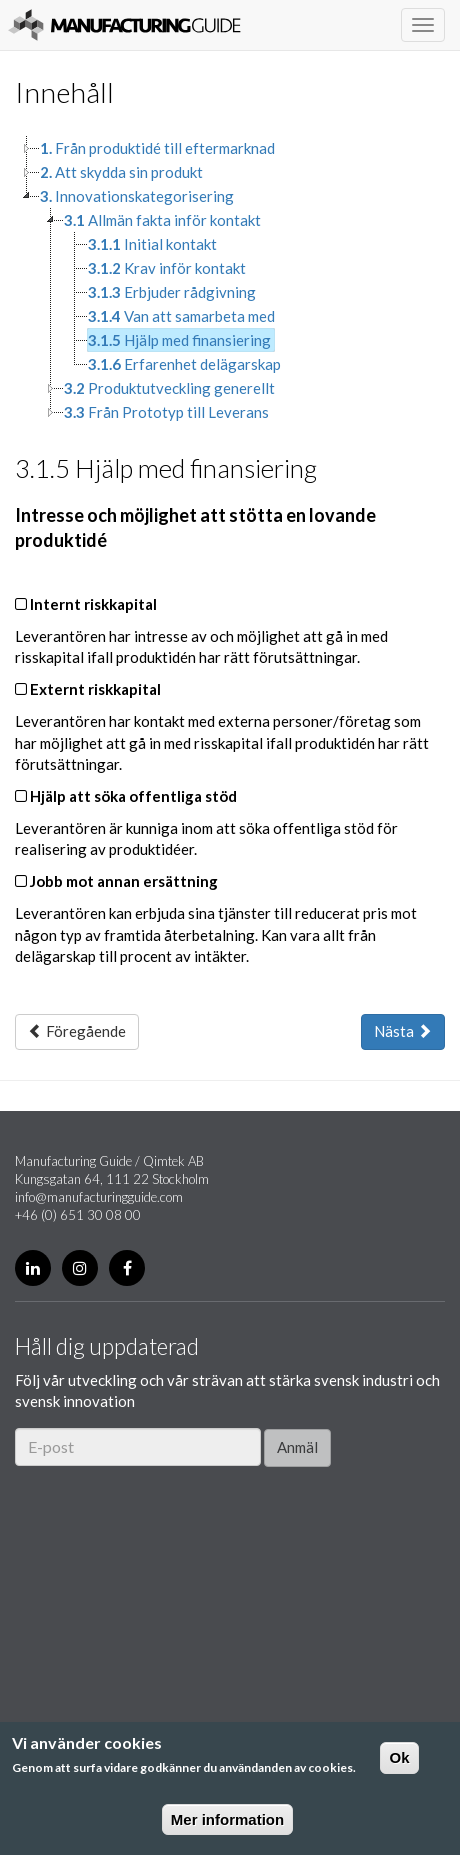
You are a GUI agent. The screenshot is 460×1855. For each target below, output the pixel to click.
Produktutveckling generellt (169, 388)
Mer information (227, 1819)
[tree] (230, 280)
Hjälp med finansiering (179, 340)
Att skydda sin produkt (121, 172)
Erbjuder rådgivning (172, 292)
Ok (399, 1757)
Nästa (403, 1031)
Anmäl (297, 1447)
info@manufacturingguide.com (99, 1197)
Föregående (77, 1031)
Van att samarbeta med (181, 316)
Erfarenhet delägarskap (184, 364)
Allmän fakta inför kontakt (162, 220)
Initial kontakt (152, 244)
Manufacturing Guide (124, 25)
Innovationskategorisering (137, 196)
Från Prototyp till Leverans (166, 412)
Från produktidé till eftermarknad (157, 148)
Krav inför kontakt (167, 268)
